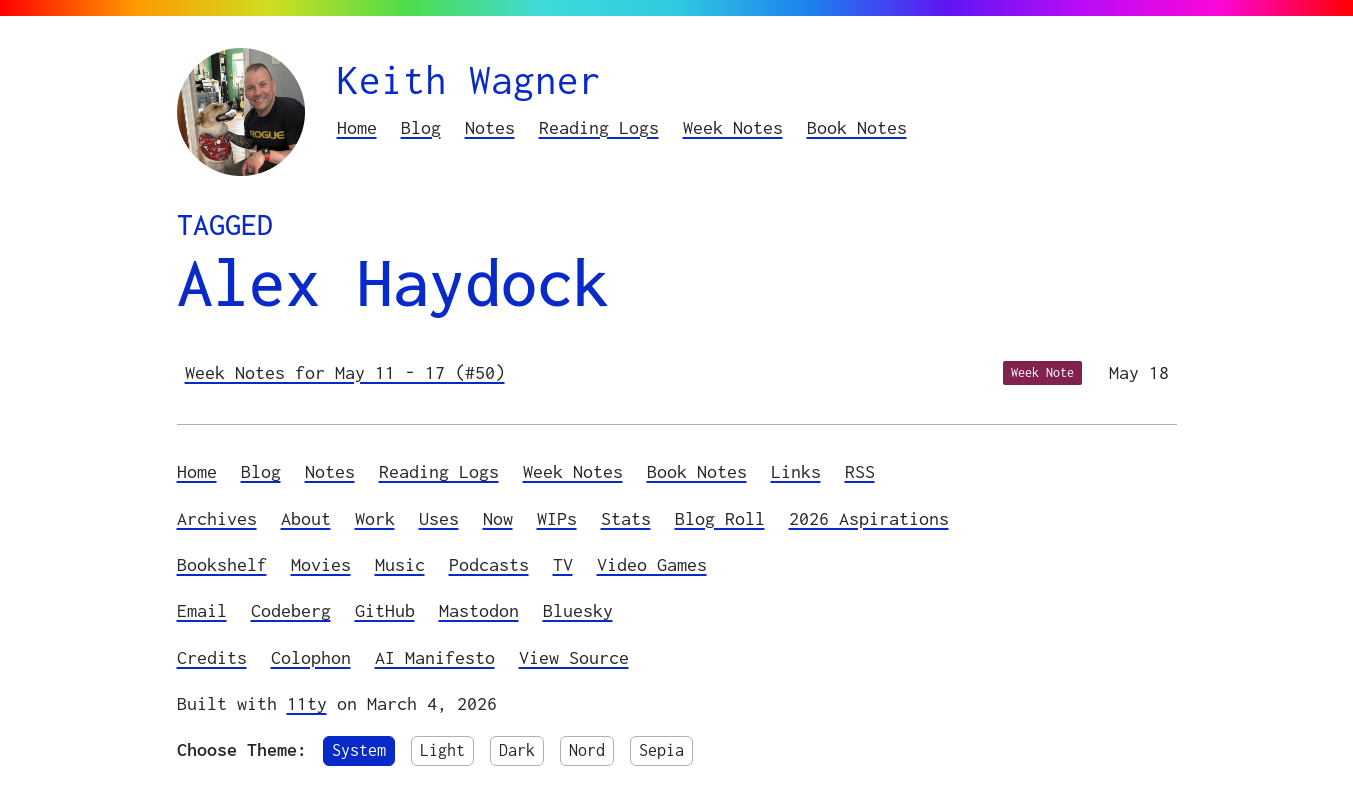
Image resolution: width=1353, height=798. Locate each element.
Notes (490, 127)
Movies (321, 564)
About (306, 518)
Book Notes (857, 127)
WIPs (557, 518)
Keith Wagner (469, 79)
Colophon (311, 657)
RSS (860, 471)
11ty (307, 703)
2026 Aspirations (869, 518)
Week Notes (733, 127)
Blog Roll (720, 518)
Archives (217, 518)
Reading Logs (599, 127)
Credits (212, 657)
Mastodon (479, 610)
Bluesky (578, 610)
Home (357, 127)
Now (498, 518)
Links (796, 471)
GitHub (385, 610)
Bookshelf (222, 564)
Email (202, 610)
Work (375, 518)
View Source (574, 657)
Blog (421, 127)
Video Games (652, 564)
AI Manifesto (435, 657)
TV (563, 564)
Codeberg (291, 610)
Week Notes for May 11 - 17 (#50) (345, 372)
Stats (626, 518)
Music (400, 564)
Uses (439, 518)
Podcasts (489, 564)
